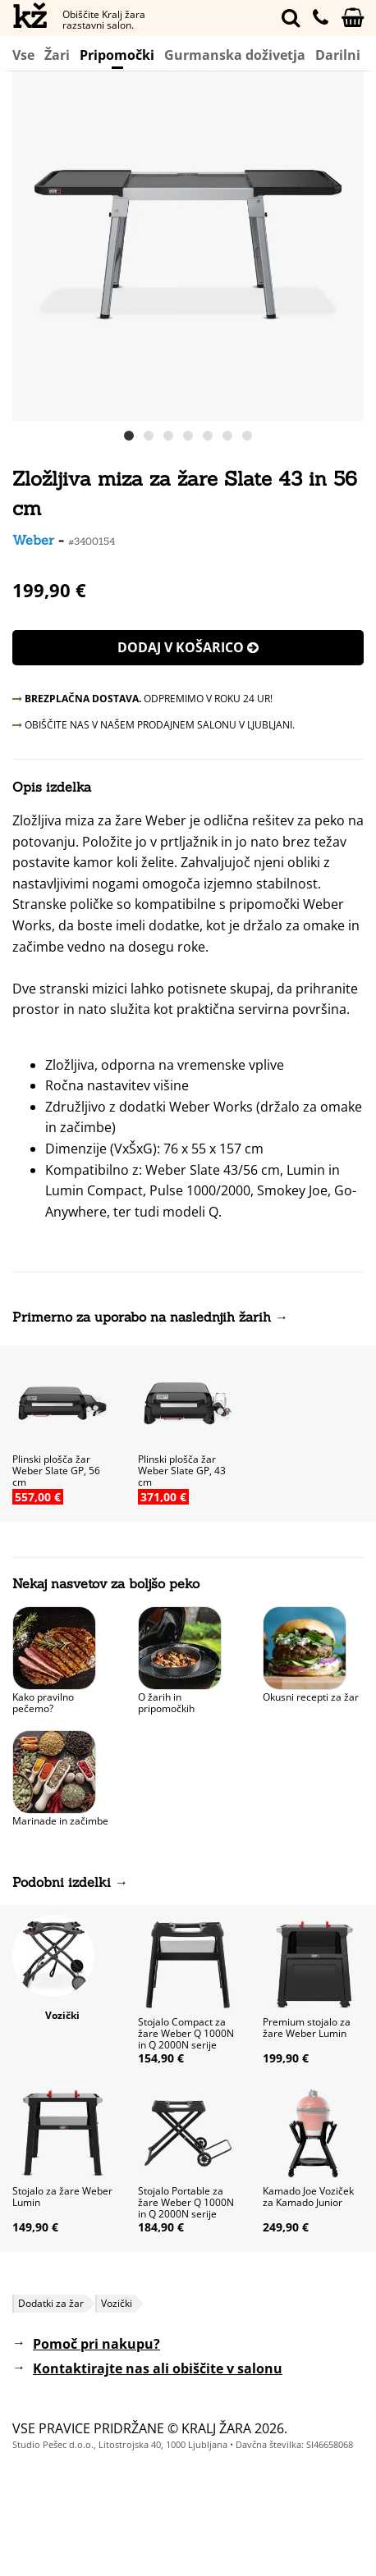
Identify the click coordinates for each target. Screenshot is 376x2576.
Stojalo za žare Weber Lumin (62, 2196)
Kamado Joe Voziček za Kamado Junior (308, 2196)
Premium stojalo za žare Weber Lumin (307, 2027)
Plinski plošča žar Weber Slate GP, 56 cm (56, 1470)
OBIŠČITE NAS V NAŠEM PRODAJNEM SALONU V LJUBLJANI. (153, 725)
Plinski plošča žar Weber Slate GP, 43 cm (182, 1470)
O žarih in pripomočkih (166, 1702)
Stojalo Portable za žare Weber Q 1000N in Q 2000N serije (186, 2202)
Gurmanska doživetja (234, 55)
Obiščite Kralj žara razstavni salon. (103, 19)
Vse (23, 55)
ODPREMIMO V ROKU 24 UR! (142, 699)
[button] (349, 245)
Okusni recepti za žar (311, 1697)
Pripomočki (117, 57)
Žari (57, 55)
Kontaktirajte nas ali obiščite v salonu (157, 2368)
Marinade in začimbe (60, 1821)
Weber (33, 540)
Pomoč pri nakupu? (96, 2344)
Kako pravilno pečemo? (43, 1702)
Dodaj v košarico (188, 647)
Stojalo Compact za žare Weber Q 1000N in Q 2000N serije (186, 2033)
